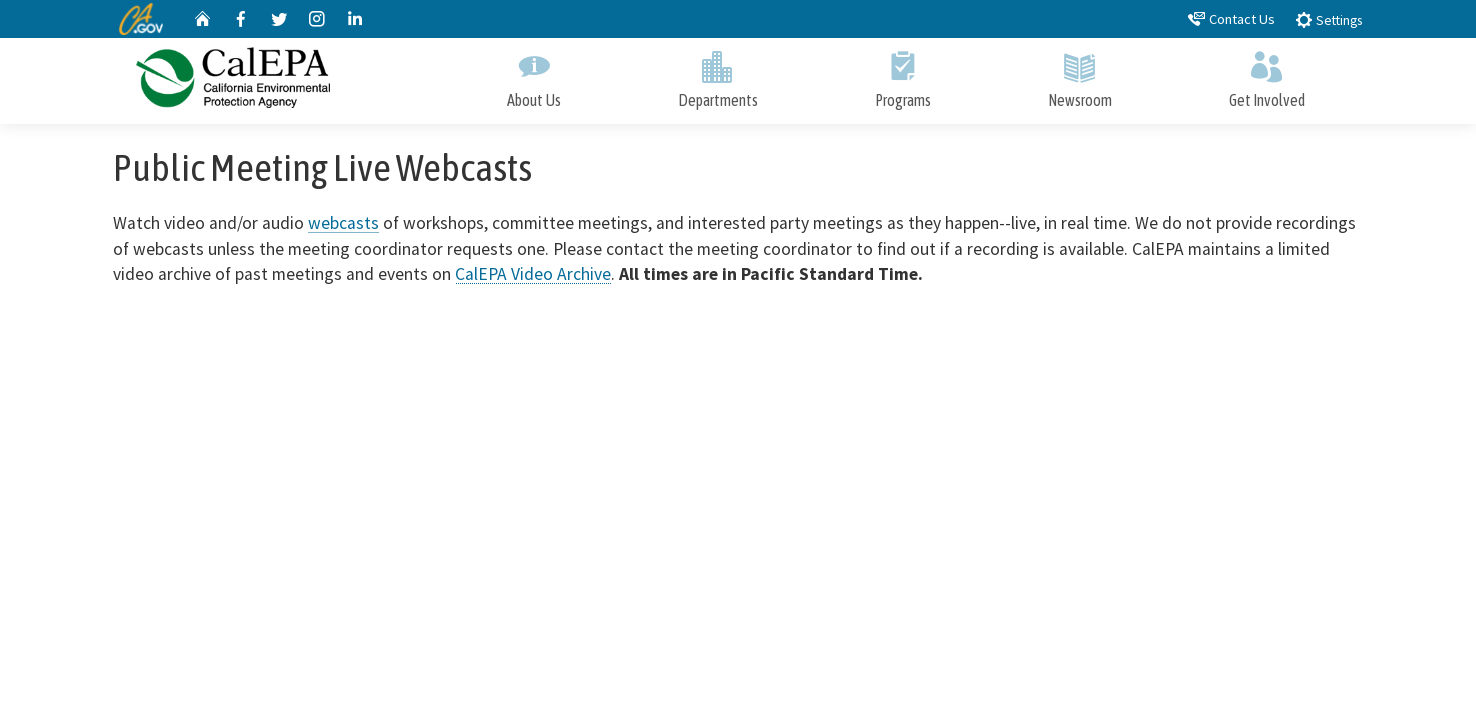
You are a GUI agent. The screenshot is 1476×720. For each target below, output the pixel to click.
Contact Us (1231, 18)
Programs (902, 76)
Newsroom (1079, 76)
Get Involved (1266, 76)
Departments (717, 76)
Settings (1328, 19)
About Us (533, 76)
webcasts (343, 223)
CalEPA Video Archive (533, 274)
